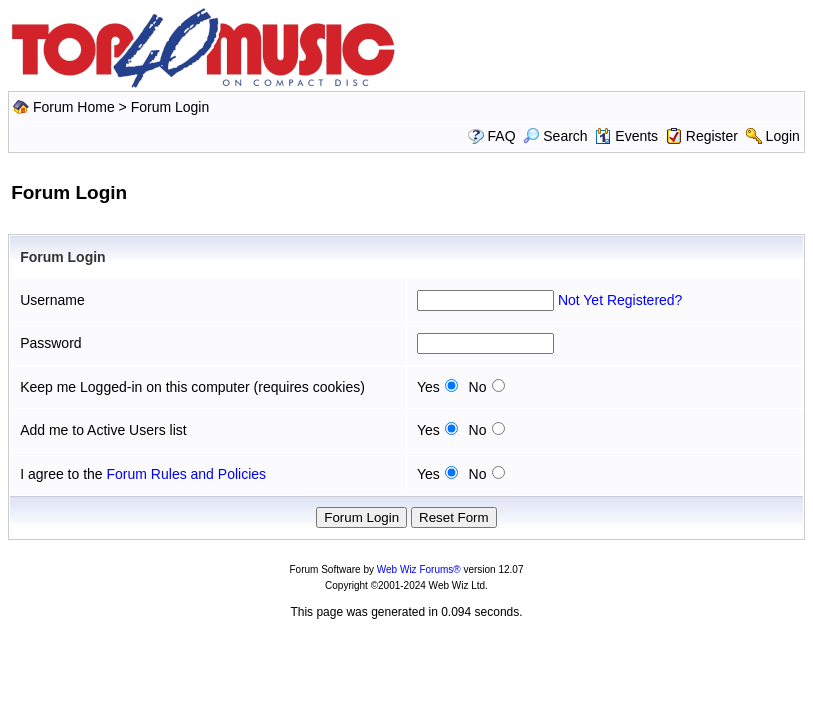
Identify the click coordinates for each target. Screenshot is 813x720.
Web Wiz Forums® (419, 569)
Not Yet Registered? (620, 300)
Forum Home (74, 107)
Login (783, 136)
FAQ (502, 136)
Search (555, 136)
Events (626, 136)
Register (712, 136)
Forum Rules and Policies (187, 474)
